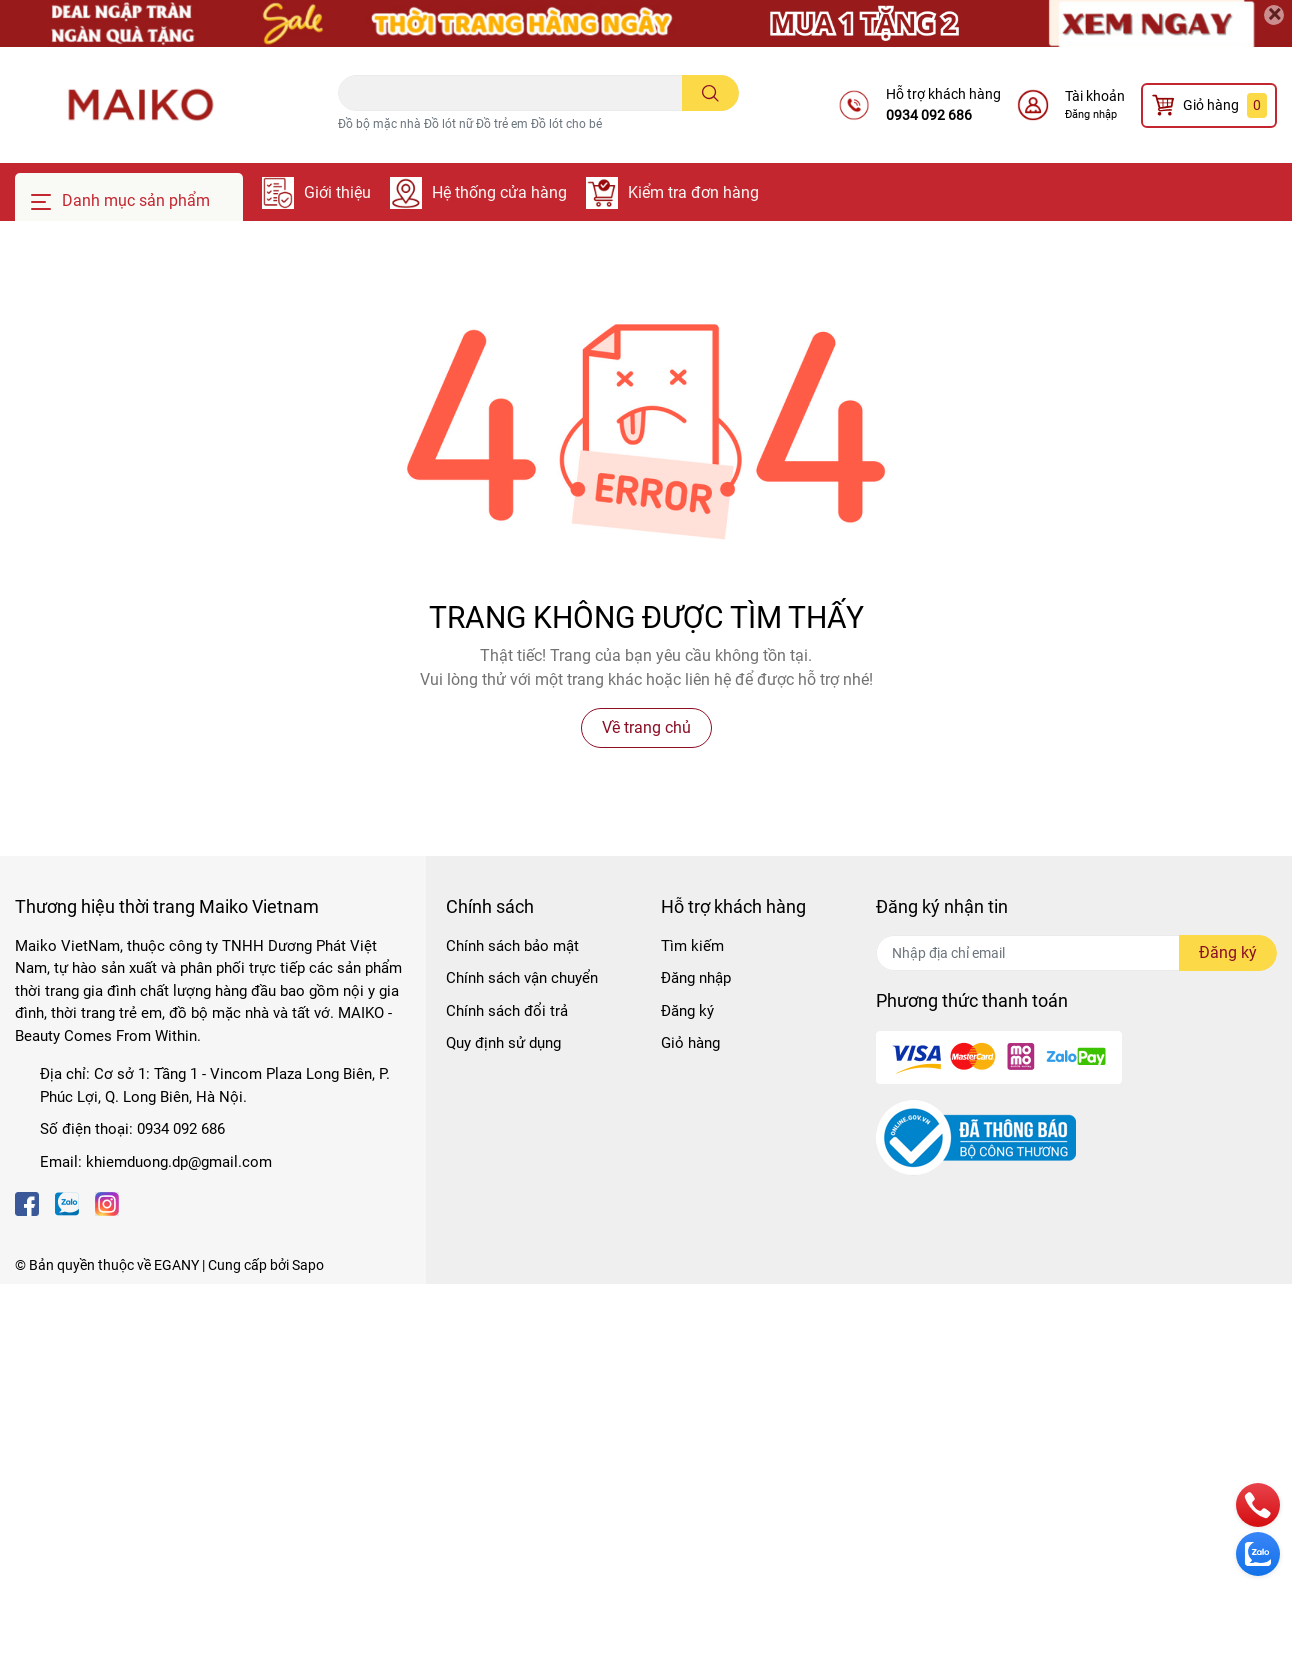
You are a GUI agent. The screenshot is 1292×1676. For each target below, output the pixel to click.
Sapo (308, 1265)
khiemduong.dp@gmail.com (179, 1162)
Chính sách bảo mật (512, 946)
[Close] (1274, 15)
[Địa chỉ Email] (1076, 953)
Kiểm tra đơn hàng (693, 192)
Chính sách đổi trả (507, 1011)
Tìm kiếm (692, 946)
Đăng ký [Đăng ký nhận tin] (1228, 952)
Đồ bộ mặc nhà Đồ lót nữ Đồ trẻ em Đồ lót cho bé (470, 124)
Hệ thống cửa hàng (499, 192)
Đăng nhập (1091, 114)
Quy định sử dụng (503, 1043)
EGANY (176, 1265)
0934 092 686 (929, 115)
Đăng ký (687, 1011)
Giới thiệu (337, 192)
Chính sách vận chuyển (522, 978)
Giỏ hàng (690, 1043)
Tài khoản (1095, 96)
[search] (710, 93)
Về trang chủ (646, 727)
